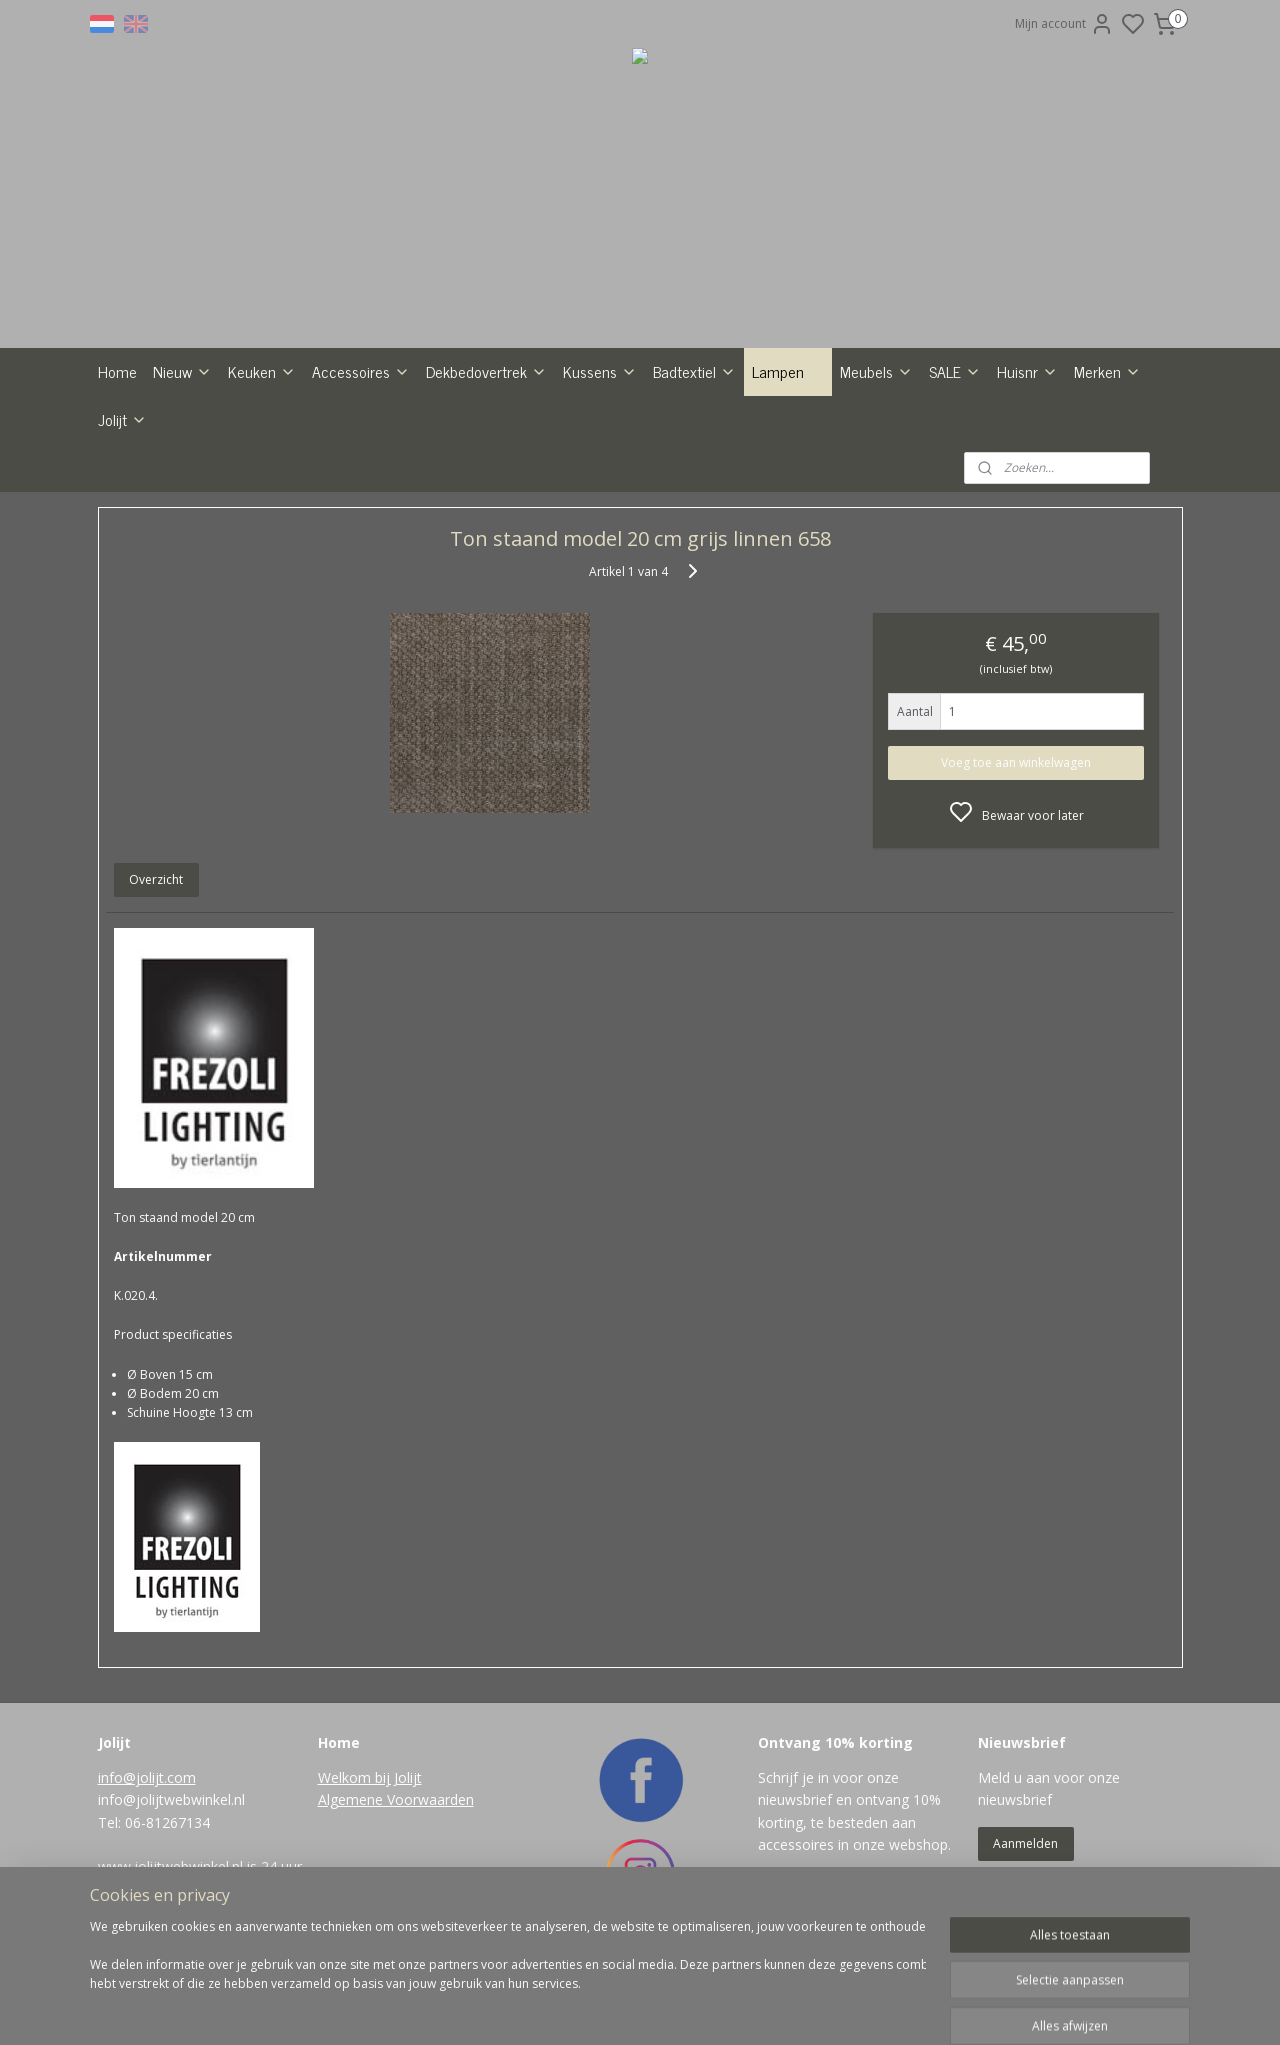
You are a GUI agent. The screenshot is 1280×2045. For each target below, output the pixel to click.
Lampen (788, 371)
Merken (1107, 371)
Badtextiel (694, 371)
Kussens (600, 371)
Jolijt (122, 419)
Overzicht (156, 879)
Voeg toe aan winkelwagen (1016, 762)
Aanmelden (1025, 1843)
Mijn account (1064, 24)
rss (722, 2008)
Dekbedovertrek (486, 371)
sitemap (680, 2008)
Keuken (262, 371)
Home (117, 371)
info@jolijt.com (147, 1777)
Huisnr (1027, 371)
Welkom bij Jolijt (370, 1777)
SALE (955, 371)
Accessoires (361, 371)
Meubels (876, 371)
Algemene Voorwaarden (396, 1799)
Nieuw (182, 371)
